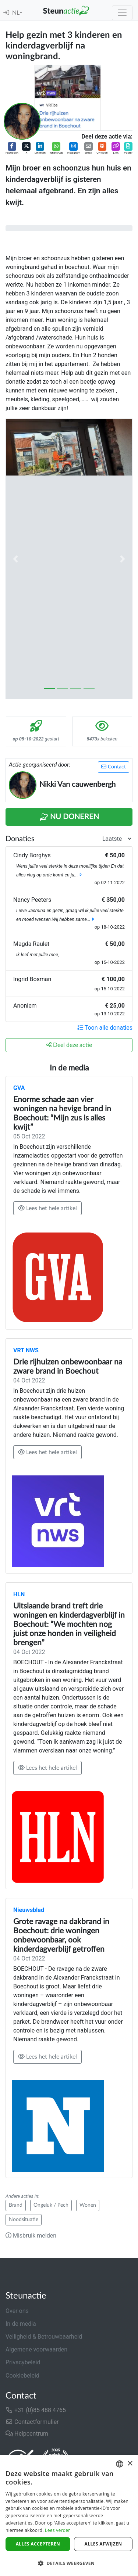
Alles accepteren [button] (38, 2544)
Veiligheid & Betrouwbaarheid (44, 2336)
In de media (21, 2323)
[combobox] (119, 2464)
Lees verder (57, 2530)
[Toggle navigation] (122, 13)
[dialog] (69, 2515)
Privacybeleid (23, 2362)
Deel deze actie (69, 1045)
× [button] (129, 2463)
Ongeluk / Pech (50, 2205)
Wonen (87, 2205)
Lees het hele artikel (47, 1208)
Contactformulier (32, 2421)
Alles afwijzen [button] (103, 2544)
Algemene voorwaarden (36, 2349)
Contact (113, 766)
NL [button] (16, 13)
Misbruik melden (31, 2235)
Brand (15, 2205)
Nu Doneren (69, 817)
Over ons (17, 2310)
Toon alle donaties (104, 1027)
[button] (12, 148)
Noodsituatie (23, 2219)
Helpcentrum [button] (27, 2433)
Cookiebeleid (22, 2375)
